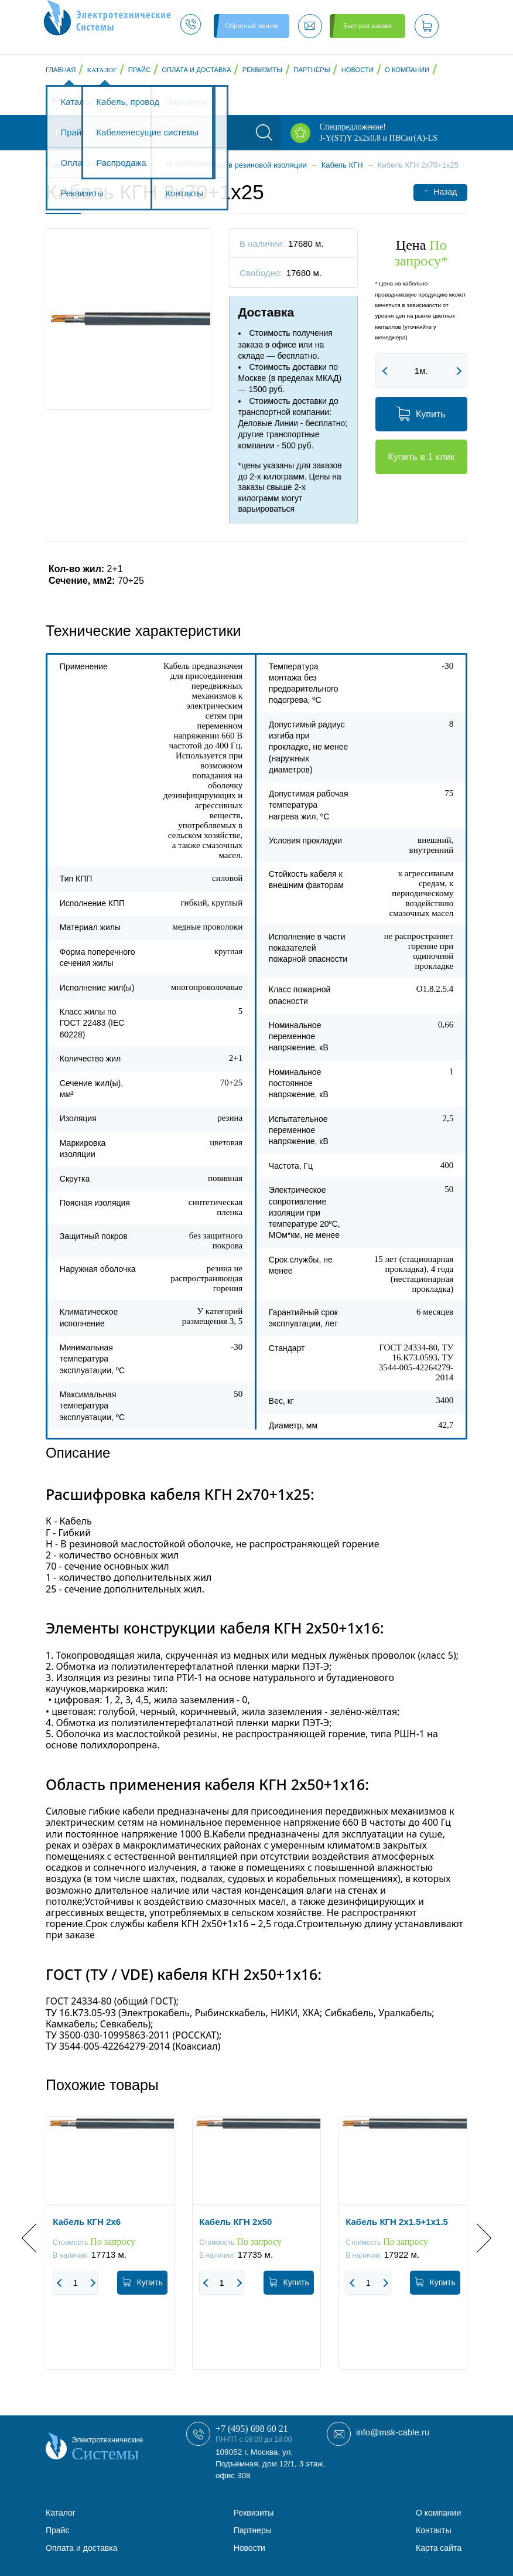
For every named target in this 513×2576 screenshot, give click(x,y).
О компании (407, 69)
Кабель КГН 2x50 (235, 2222)
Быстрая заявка (367, 25)
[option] (110, 2251)
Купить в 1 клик (421, 457)
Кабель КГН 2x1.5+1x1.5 (397, 2222)
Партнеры (311, 69)
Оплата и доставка (196, 69)
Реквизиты (262, 69)
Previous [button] (36, 2237)
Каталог (102, 69)
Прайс (139, 69)
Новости (357, 69)
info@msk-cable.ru (392, 2432)
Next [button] (477, 2237)
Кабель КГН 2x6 (87, 2222)
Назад (440, 191)
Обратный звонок (251, 25)
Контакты (69, 99)
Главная (61, 69)
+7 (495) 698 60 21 (252, 2429)
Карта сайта (438, 2548)
